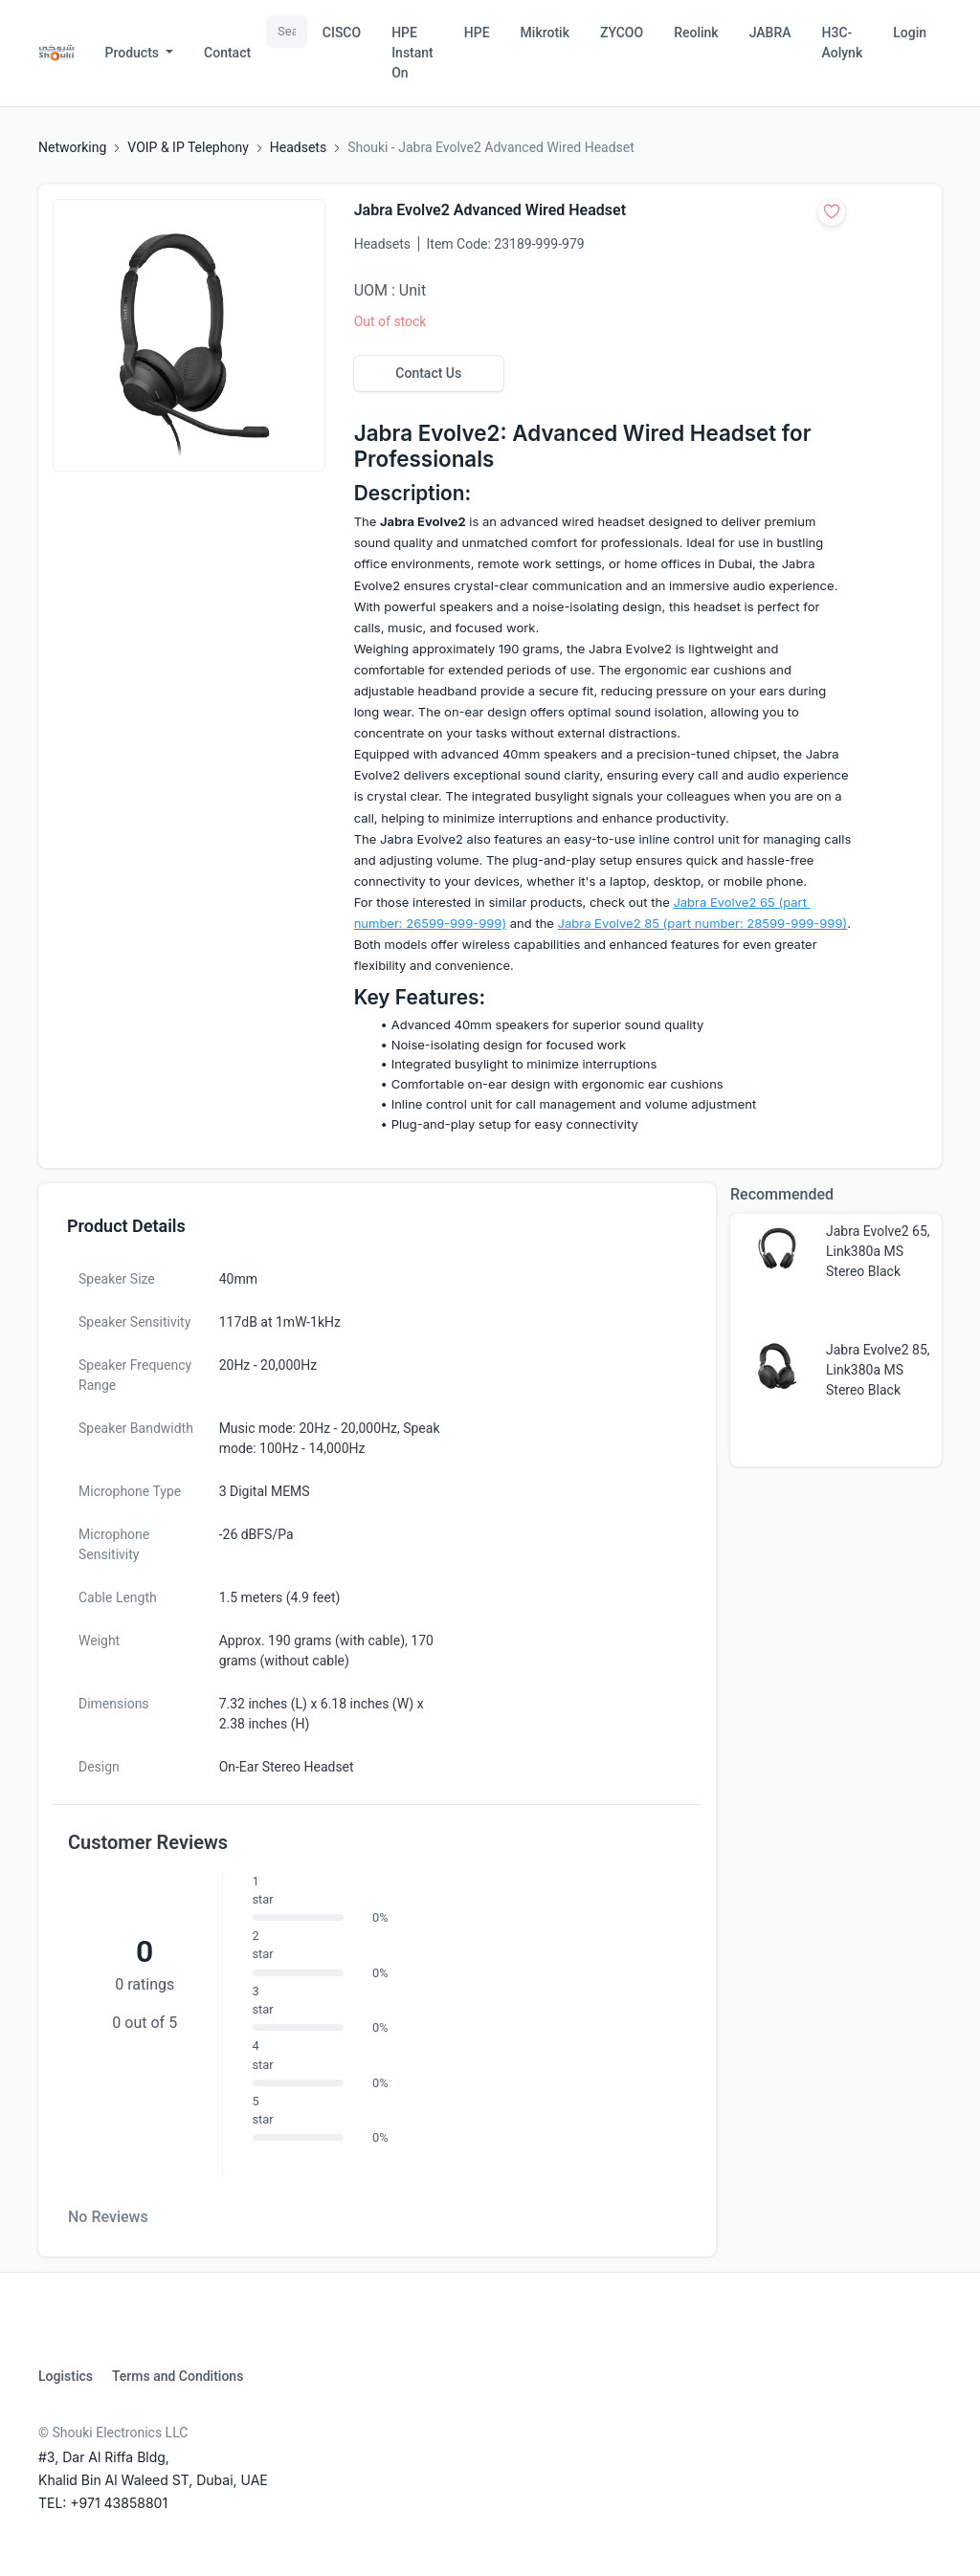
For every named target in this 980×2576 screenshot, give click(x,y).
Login (909, 32)
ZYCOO (621, 32)
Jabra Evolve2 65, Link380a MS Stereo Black (878, 1251)
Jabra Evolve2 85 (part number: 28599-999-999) (703, 923)
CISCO (342, 32)
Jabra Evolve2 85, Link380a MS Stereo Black (878, 1370)
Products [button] (134, 52)
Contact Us (428, 373)
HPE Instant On (412, 52)
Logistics (65, 2376)
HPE (477, 32)
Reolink (696, 32)
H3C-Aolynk (842, 42)
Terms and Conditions (177, 2376)
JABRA (770, 32)
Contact (227, 52)
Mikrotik (545, 32)
